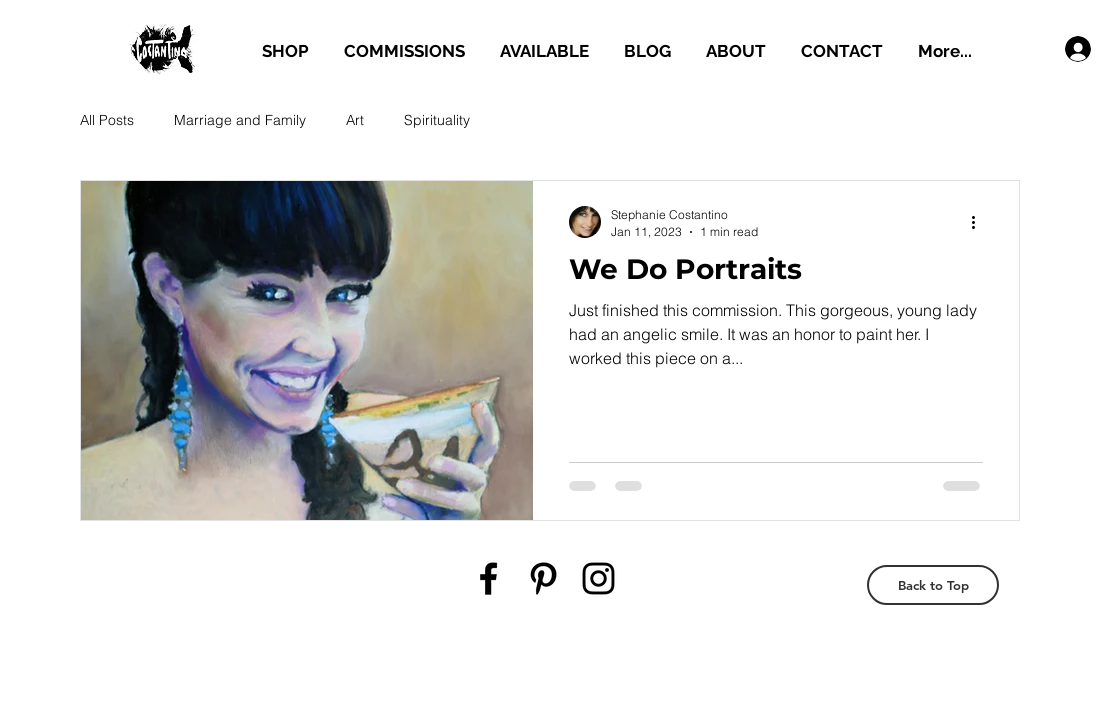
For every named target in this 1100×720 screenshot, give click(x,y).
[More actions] (980, 222)
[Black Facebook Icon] (488, 578)
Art (355, 120)
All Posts (107, 120)
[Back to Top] (933, 585)
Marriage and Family (240, 120)
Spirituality (437, 120)
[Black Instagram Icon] (598, 578)
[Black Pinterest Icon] (543, 578)
